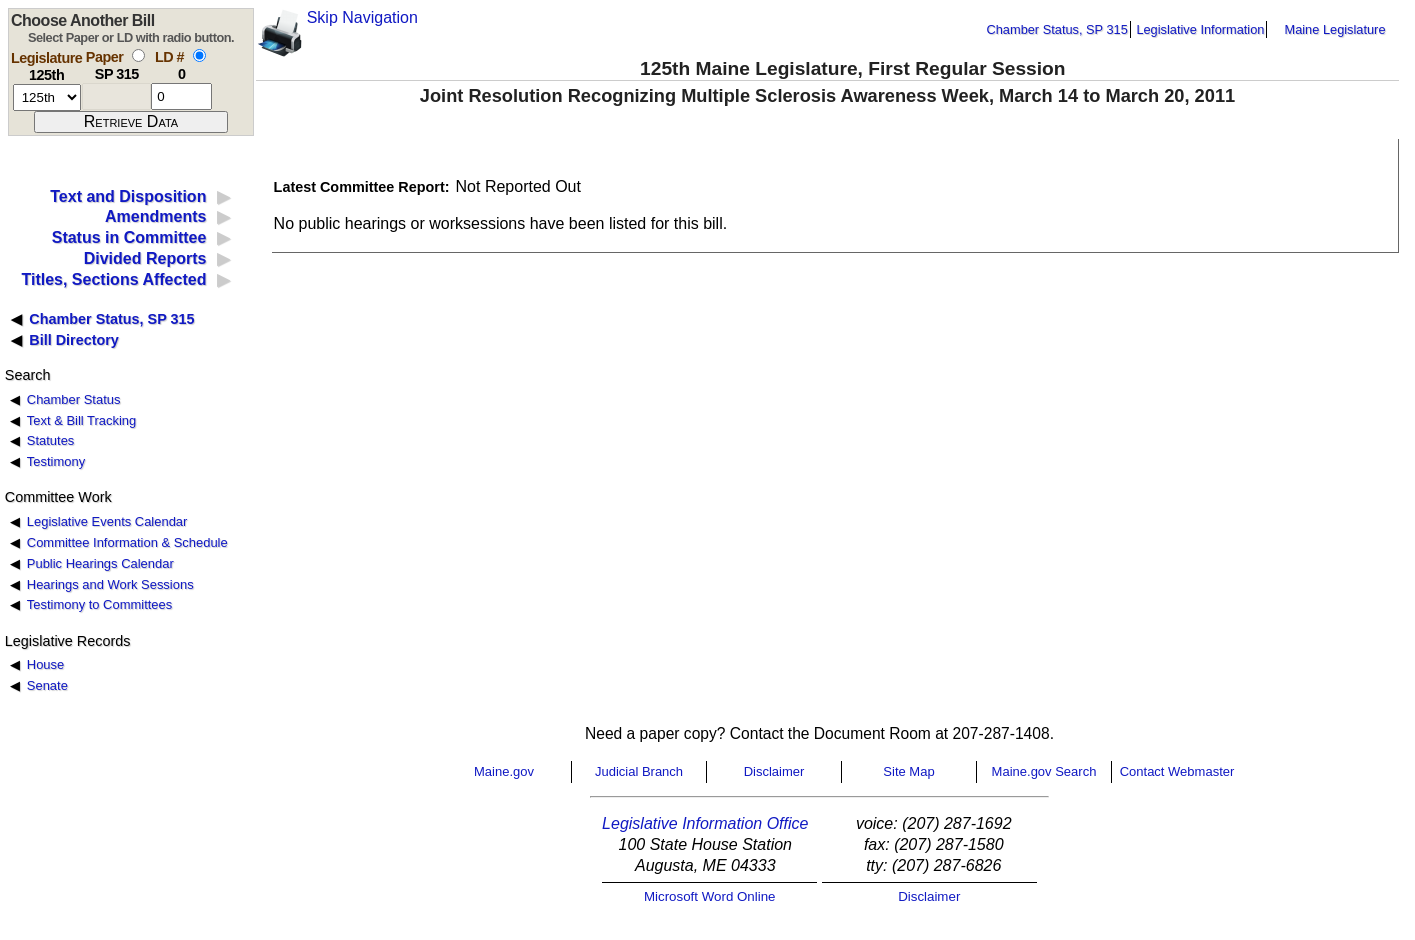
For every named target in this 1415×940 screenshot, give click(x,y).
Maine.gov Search (1044, 771)
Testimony (56, 461)
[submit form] (131, 122)
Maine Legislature (1334, 29)
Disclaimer (774, 771)
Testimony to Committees (99, 604)
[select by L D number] (199, 55)
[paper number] (116, 96)
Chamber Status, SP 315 (1057, 29)
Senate (47, 685)
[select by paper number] (138, 55)
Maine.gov (504, 771)
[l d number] (181, 96)
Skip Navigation (362, 17)
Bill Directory (74, 340)
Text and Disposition (128, 196)
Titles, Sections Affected (113, 279)
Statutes (51, 440)
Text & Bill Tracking (81, 420)
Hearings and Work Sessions (110, 584)
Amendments (155, 216)
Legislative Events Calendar (107, 521)
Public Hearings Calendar (100, 563)
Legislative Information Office (705, 823)
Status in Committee (129, 237)
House (45, 664)
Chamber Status (74, 399)
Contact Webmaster (1177, 771)
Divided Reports (145, 258)
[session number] (47, 97)
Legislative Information (1200, 29)
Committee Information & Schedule (127, 542)
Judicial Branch (639, 771)
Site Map (908, 771)
